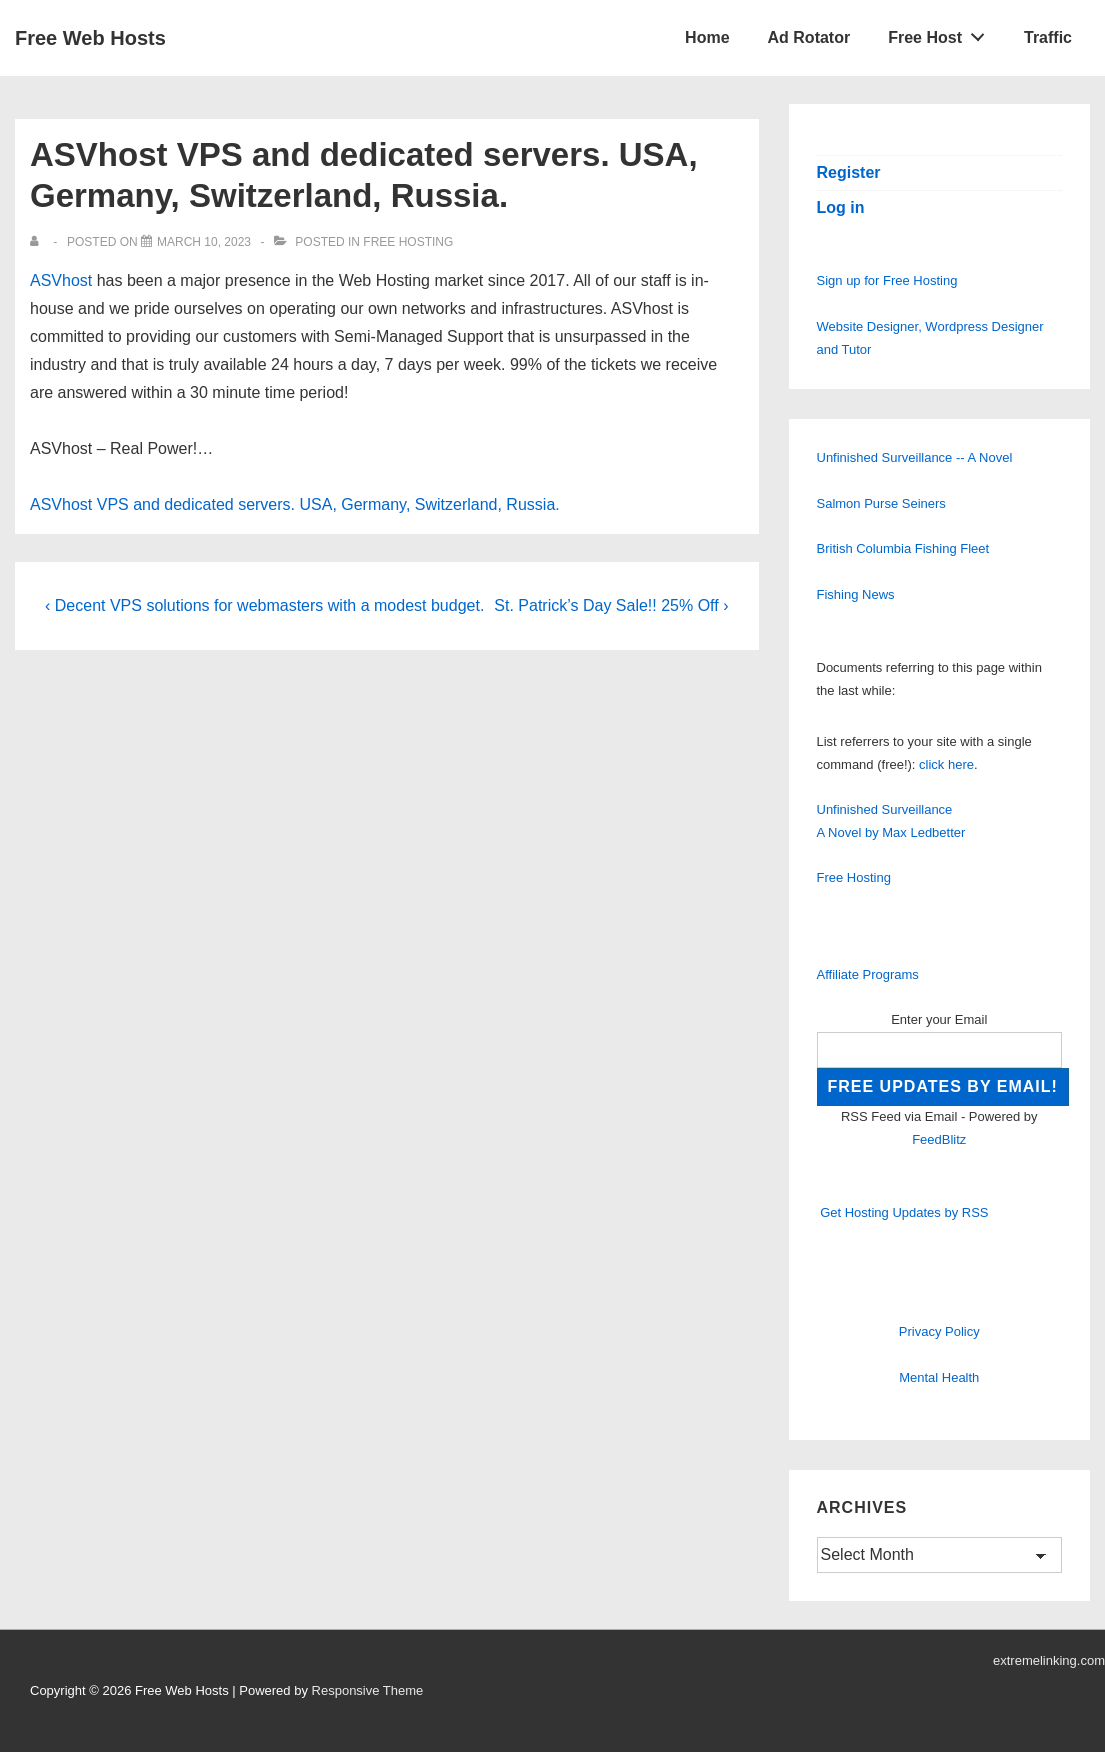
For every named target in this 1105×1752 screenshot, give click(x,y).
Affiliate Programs (868, 974)
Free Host (942, 33)
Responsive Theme (368, 1690)
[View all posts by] (38, 242)
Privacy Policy (939, 1331)
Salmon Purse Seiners (881, 503)
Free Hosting (408, 242)
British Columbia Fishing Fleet (903, 548)
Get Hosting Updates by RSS (904, 1212)
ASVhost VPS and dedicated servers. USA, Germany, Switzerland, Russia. (295, 504)
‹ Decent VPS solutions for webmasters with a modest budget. (264, 605)
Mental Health (939, 1377)
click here (946, 764)
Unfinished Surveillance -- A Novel (915, 457)
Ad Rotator (809, 37)
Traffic (1048, 37)
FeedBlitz (939, 1139)
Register (849, 172)
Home (707, 37)
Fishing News (856, 594)
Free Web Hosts (90, 38)
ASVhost (61, 280)
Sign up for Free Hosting (887, 280)
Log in (841, 207)
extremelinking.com (1049, 1660)
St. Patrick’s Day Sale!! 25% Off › (611, 605)
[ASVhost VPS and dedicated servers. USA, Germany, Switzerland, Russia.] (204, 242)
